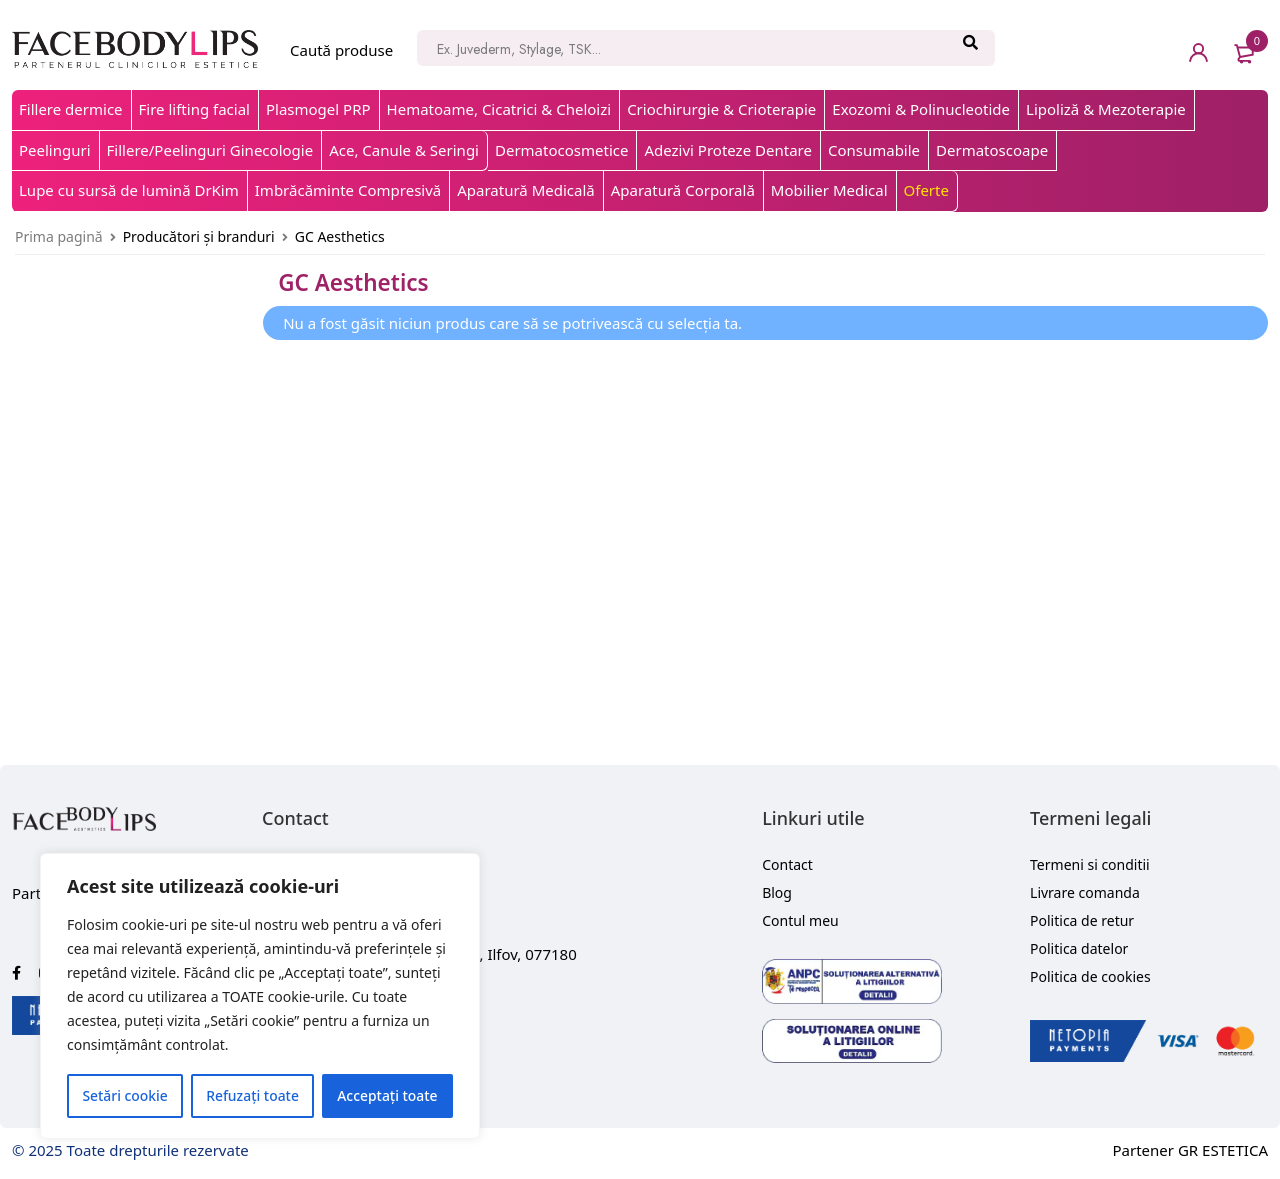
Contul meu (800, 920)
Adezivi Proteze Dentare (727, 150)
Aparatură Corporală (683, 190)
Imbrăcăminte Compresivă (348, 190)
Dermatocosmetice (561, 150)
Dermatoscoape (992, 150)
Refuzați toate (252, 1095)
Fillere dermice (71, 109)
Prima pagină (59, 236)
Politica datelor (1079, 948)
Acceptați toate (387, 1095)
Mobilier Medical (829, 190)
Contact (787, 864)
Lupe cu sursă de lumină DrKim (129, 190)
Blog (777, 892)
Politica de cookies (1090, 976)
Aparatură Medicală (526, 190)
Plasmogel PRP (318, 109)
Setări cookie (125, 1095)
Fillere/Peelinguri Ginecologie (210, 150)
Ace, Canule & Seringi (404, 150)
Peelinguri (55, 150)
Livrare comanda (1085, 892)
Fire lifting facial (194, 109)
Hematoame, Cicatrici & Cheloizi (499, 109)
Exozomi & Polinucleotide (921, 109)
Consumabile (874, 150)
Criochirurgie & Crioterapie (721, 109)
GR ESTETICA (1223, 1150)
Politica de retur (1082, 920)
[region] (260, 996)
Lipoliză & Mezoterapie (1106, 109)
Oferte (926, 190)
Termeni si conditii (1090, 864)
